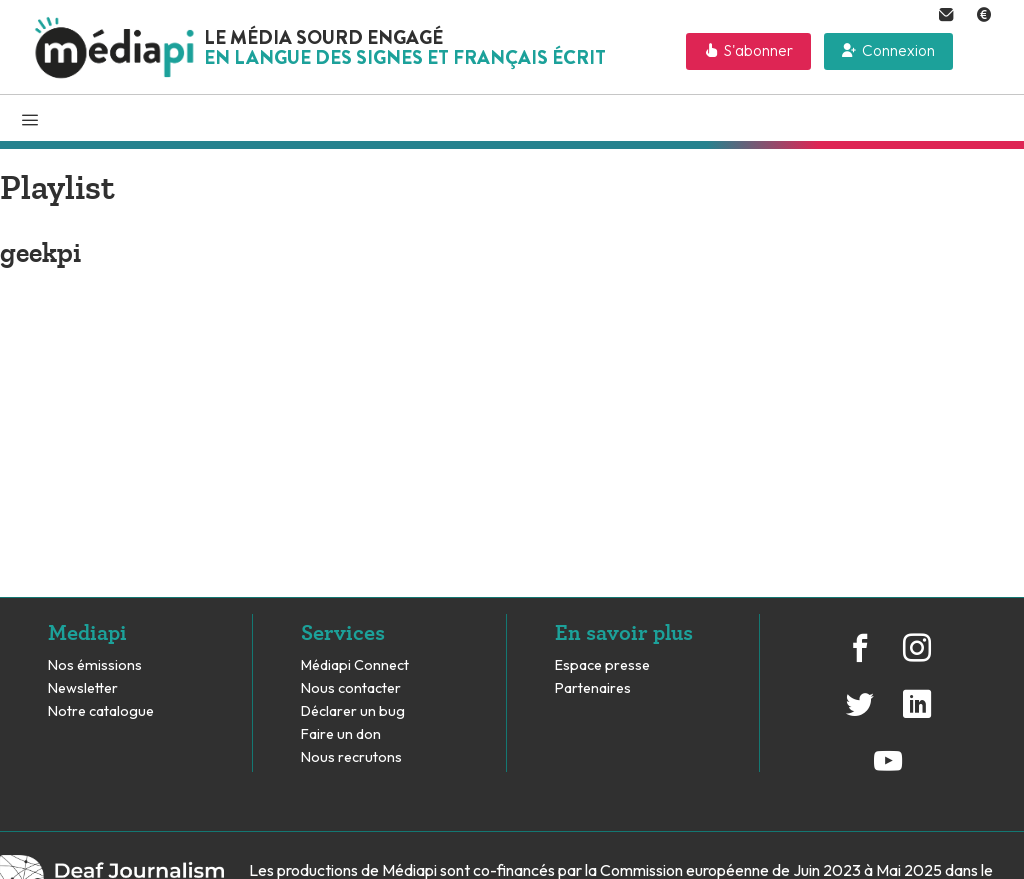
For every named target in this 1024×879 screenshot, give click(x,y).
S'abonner (758, 50)
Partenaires (594, 688)
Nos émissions (95, 665)
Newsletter (83, 688)
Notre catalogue (101, 711)
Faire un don (341, 734)
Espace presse (602, 665)
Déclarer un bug (353, 711)
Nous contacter (351, 688)
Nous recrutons (351, 757)
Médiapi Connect (355, 665)
